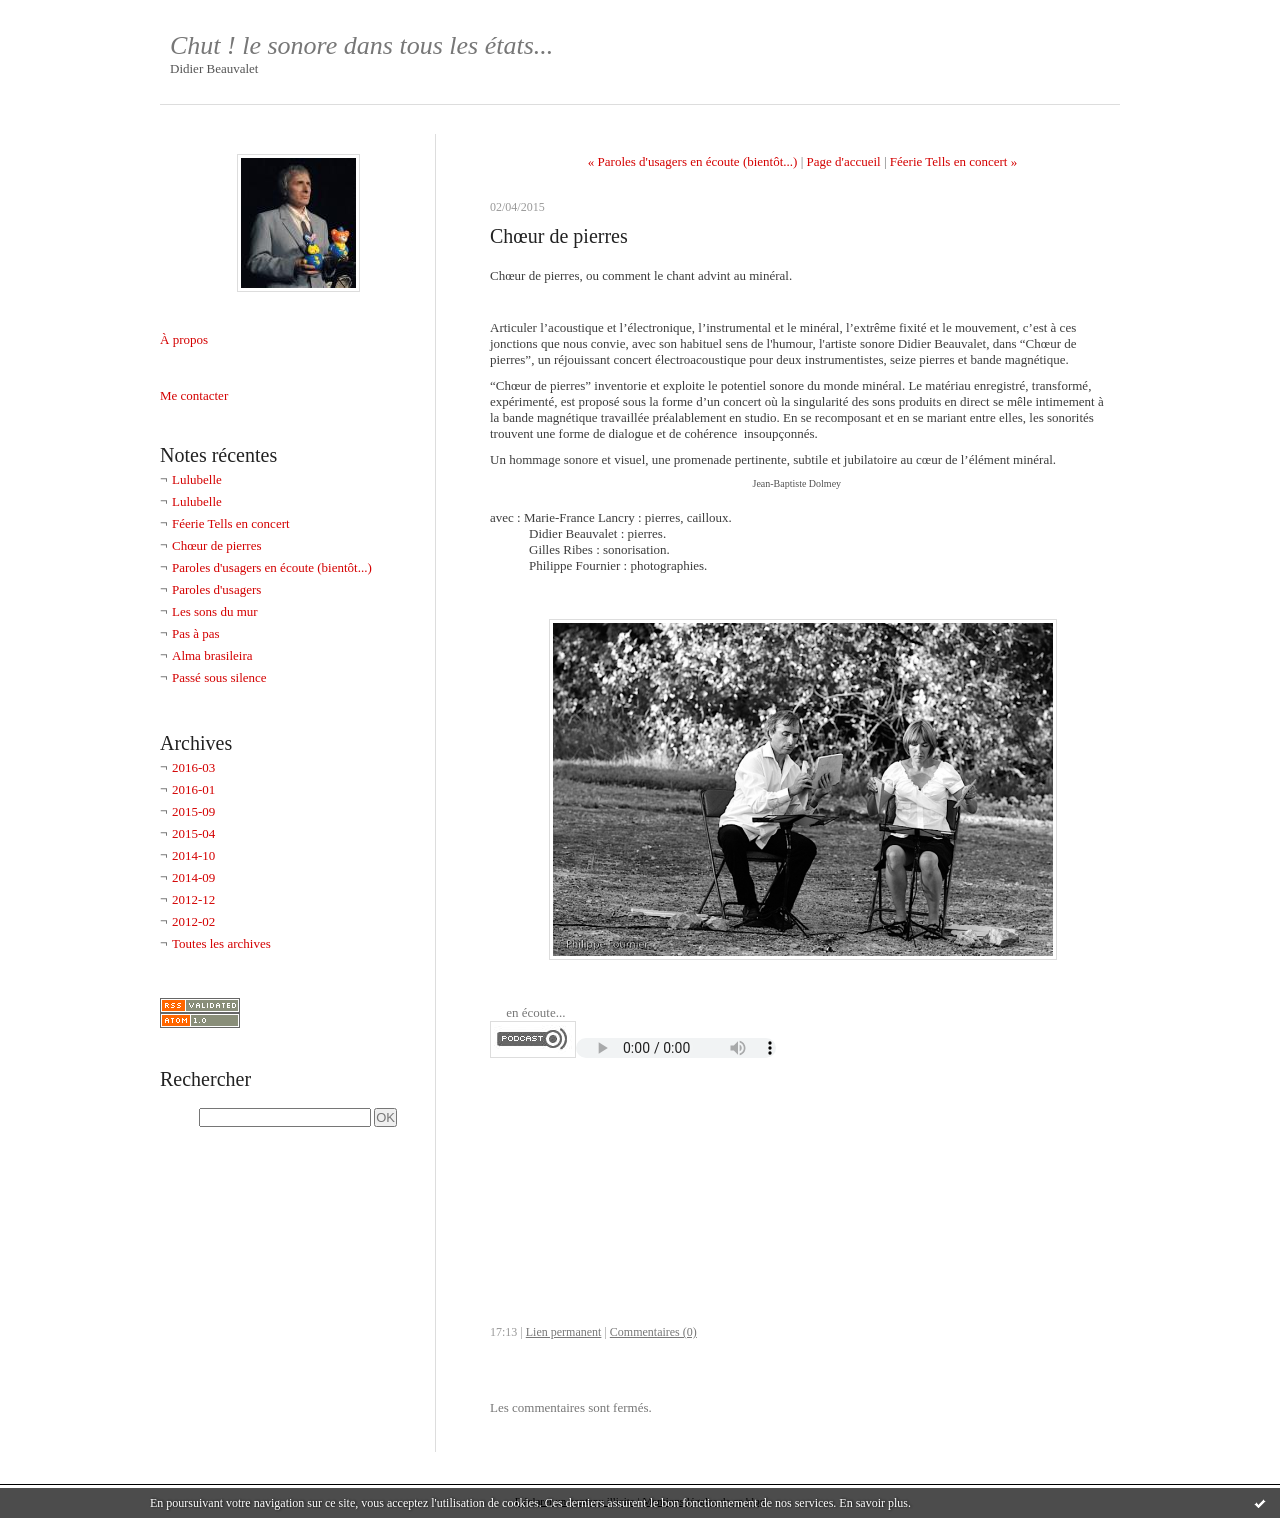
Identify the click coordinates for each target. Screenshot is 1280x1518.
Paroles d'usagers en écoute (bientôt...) (272, 567)
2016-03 (193, 767)
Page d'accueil (844, 161)
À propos (184, 339)
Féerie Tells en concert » (953, 161)
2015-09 (193, 811)
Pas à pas (196, 633)
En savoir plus (873, 1503)
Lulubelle (197, 479)
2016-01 (193, 789)
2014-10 (193, 855)
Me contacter (194, 395)
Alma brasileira (212, 655)
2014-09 (193, 877)
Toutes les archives (221, 943)
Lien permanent (564, 1332)
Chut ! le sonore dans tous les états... (361, 45)
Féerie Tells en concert (231, 523)
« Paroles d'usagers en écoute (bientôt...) (693, 161)
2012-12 (193, 899)
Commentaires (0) (653, 1332)
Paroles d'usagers (216, 589)
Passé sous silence (219, 677)
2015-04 (193, 833)
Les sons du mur (215, 611)
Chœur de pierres (217, 545)
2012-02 (193, 921)
